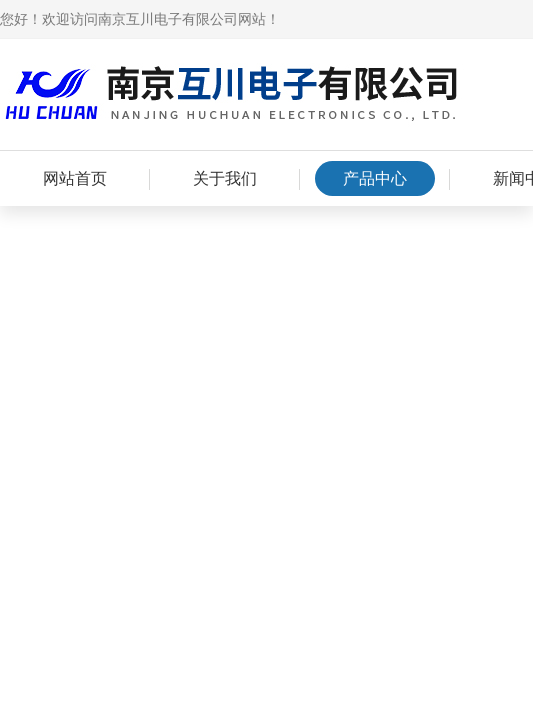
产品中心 (375, 178)
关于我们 (225, 178)
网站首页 (75, 178)
